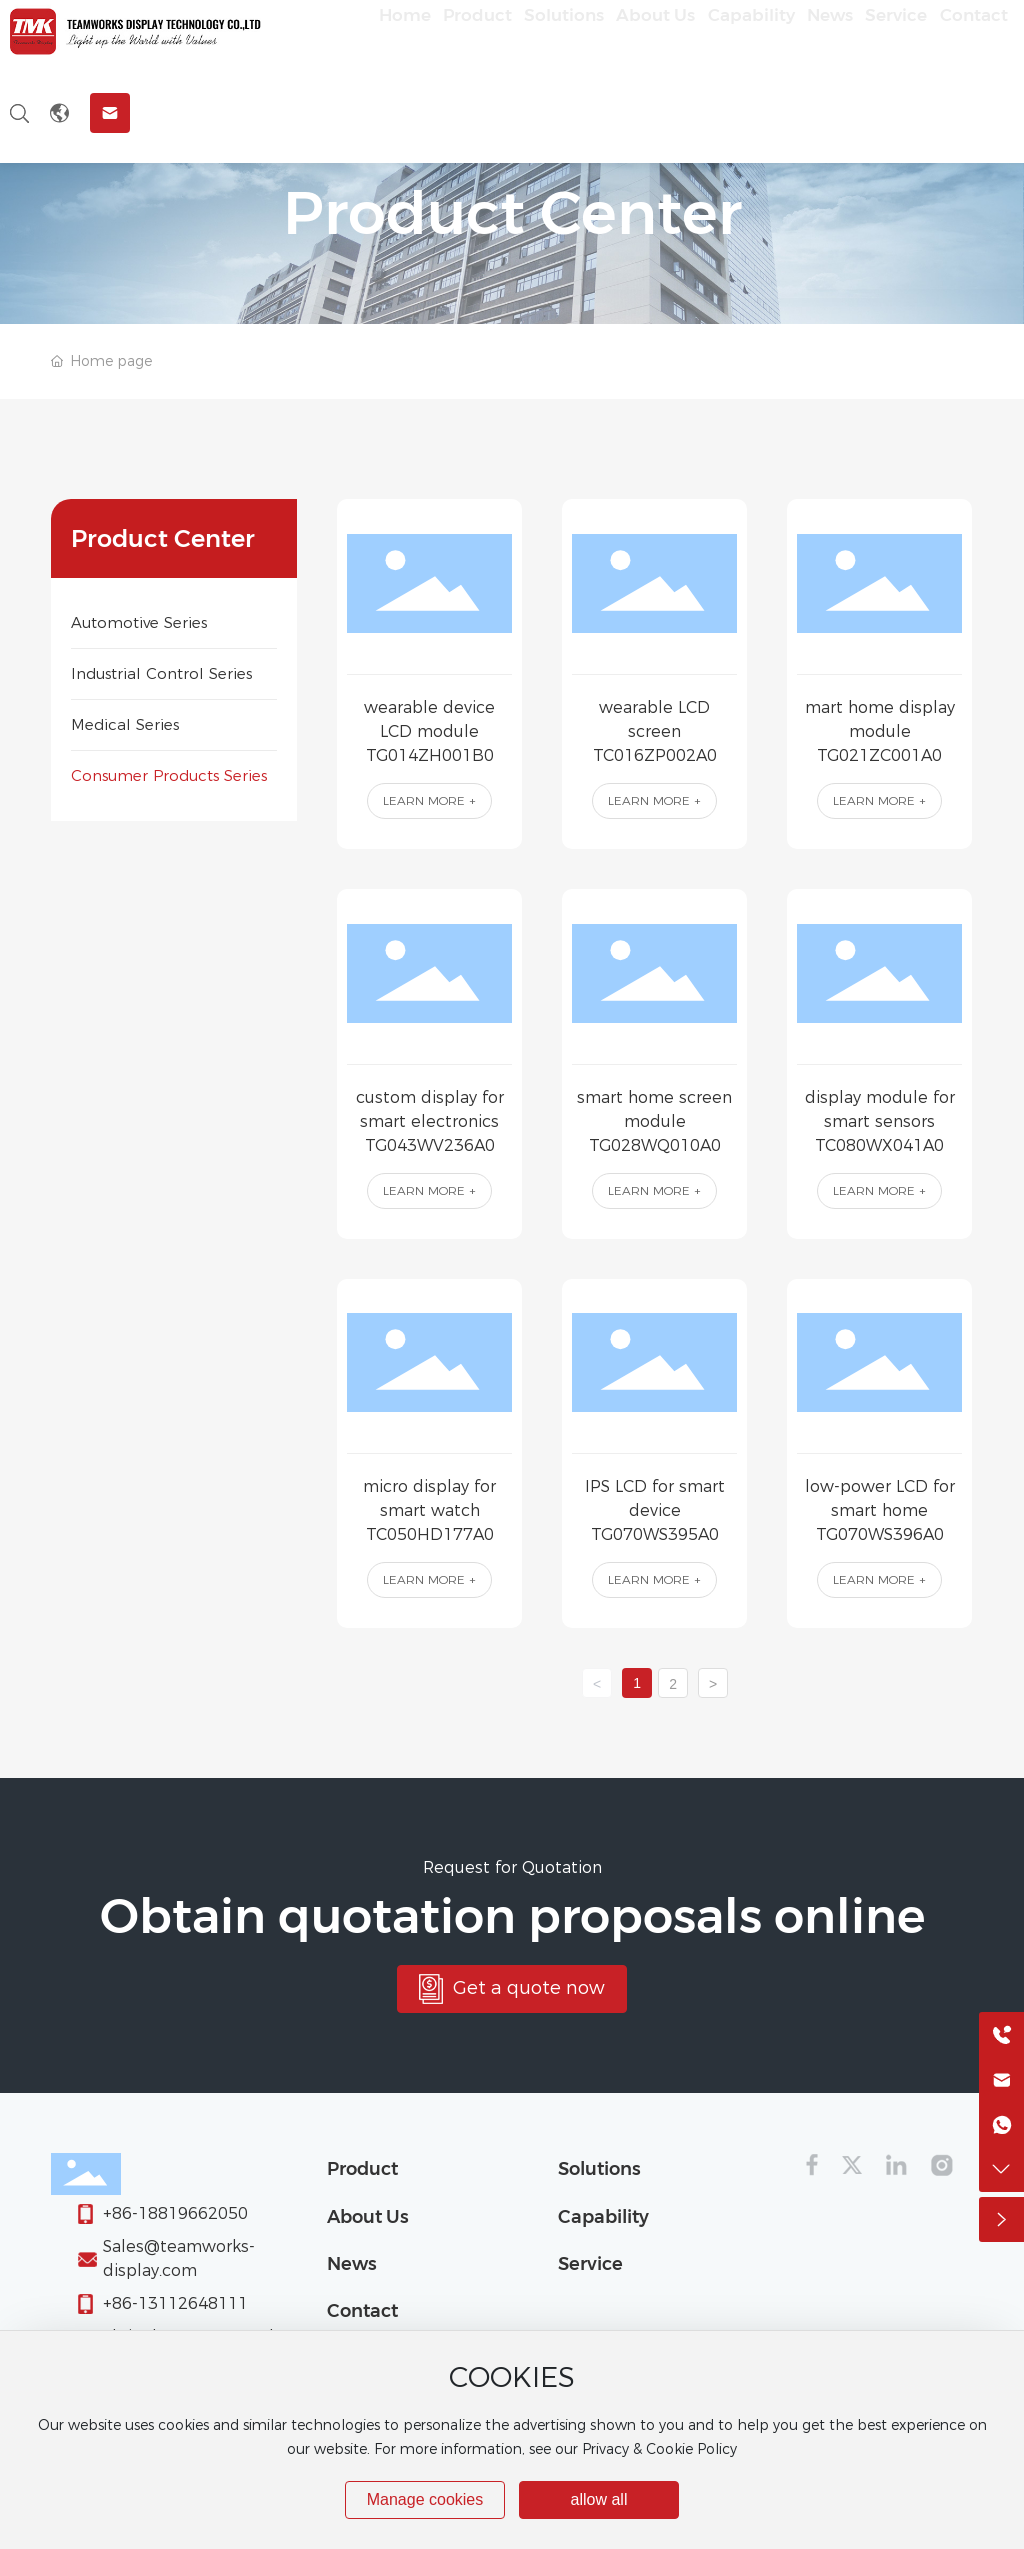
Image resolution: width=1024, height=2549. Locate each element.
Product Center (512, 213)
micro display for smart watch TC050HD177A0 (429, 1510)
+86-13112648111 (175, 2303)
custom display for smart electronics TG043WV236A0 (430, 1121)
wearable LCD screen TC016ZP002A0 (655, 731)
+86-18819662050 (175, 2213)
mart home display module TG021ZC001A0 (880, 731)
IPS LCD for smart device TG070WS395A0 (655, 1510)
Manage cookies (425, 2499)
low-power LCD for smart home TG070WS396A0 (880, 1510)
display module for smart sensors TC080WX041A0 (880, 1121)
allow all (599, 2499)
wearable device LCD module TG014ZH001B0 (429, 731)
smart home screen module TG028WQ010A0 (654, 1121)
